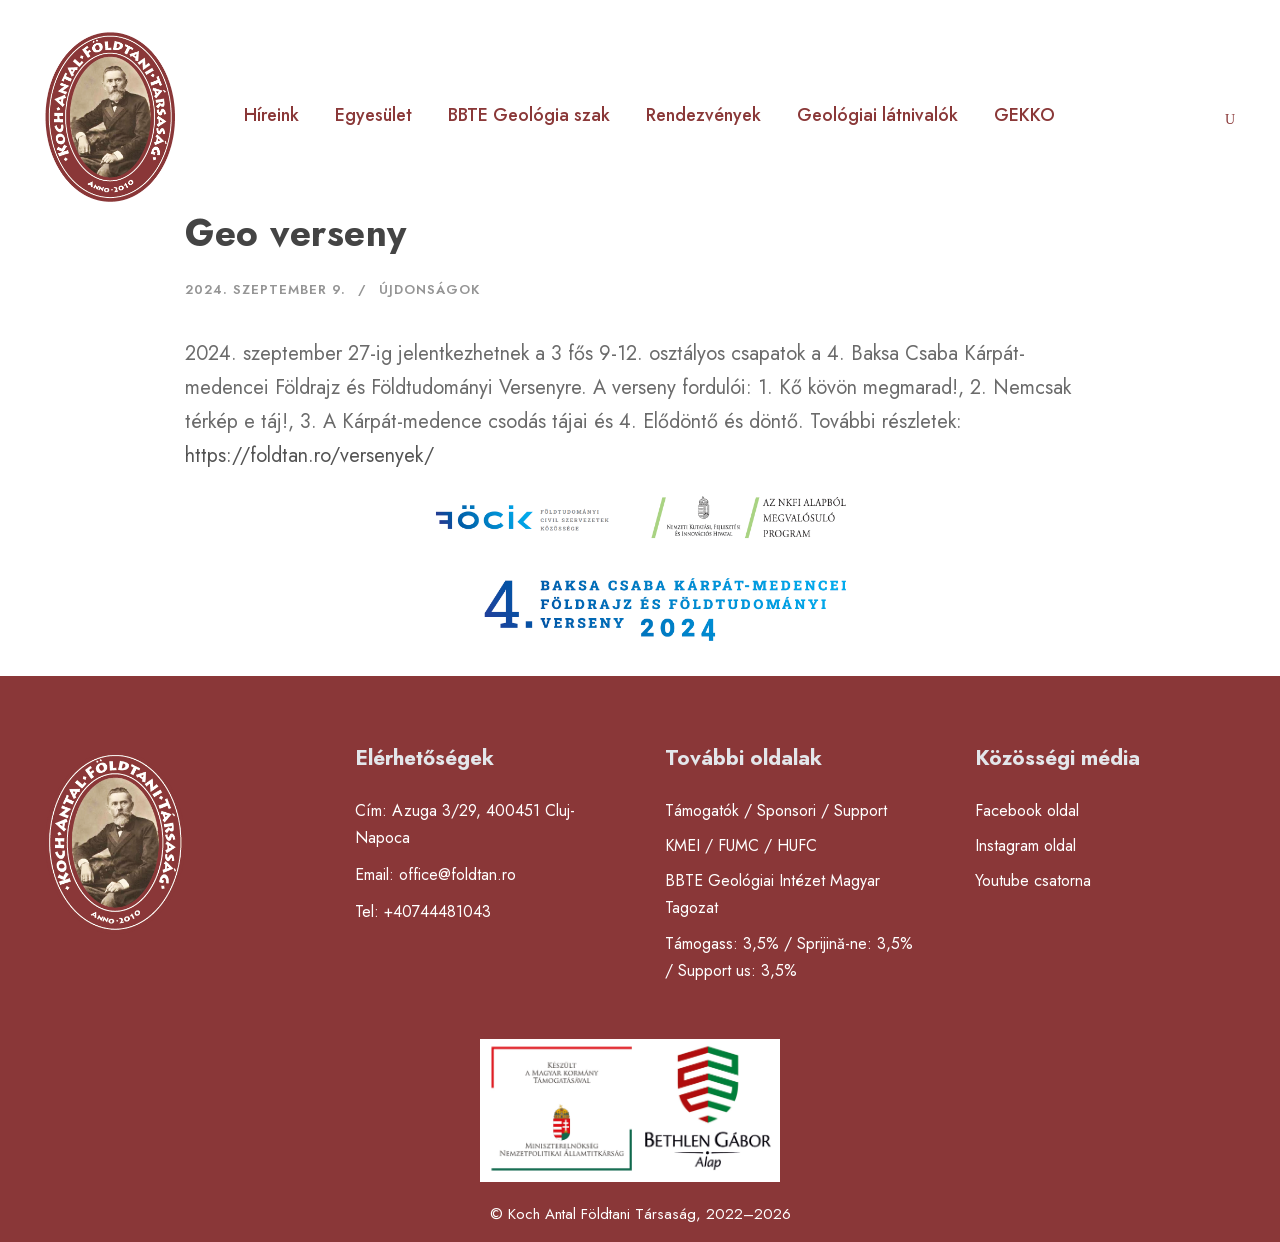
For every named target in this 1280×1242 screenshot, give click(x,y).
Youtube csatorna (1033, 880)
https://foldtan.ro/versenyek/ (309, 455)
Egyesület (373, 115)
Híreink (271, 115)
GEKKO (1024, 115)
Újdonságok (429, 289)
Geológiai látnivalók (877, 115)
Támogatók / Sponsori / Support (776, 810)
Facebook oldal (1027, 810)
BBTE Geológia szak (529, 115)
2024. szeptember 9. (265, 289)
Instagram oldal (1025, 845)
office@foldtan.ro (457, 874)
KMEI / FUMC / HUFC (741, 845)
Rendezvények (703, 115)
